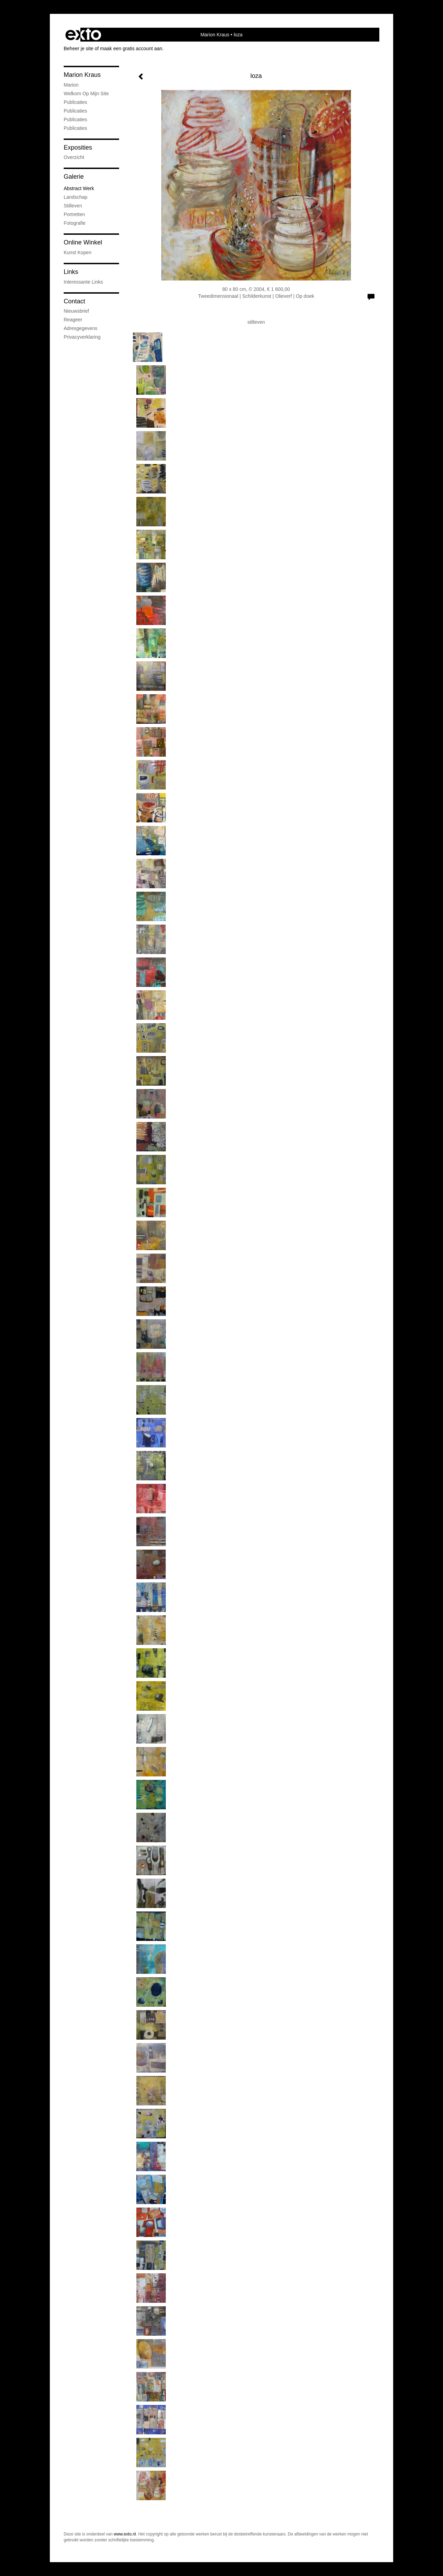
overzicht (74, 157)
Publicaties (75, 102)
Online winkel (83, 242)
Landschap (76, 197)
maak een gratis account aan (131, 48)
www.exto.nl (125, 2534)
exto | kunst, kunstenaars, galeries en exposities (83, 35)
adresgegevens (80, 328)
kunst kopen (77, 252)
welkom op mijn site (86, 93)
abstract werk (79, 188)
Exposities (78, 147)
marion (71, 85)
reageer (73, 319)
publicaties (75, 128)
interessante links (83, 282)
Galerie (74, 176)
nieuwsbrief (76, 311)
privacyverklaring (82, 337)
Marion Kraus (214, 34)
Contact (74, 301)
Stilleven (73, 205)
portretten (74, 214)
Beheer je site (78, 48)
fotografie (74, 223)
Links (71, 271)
